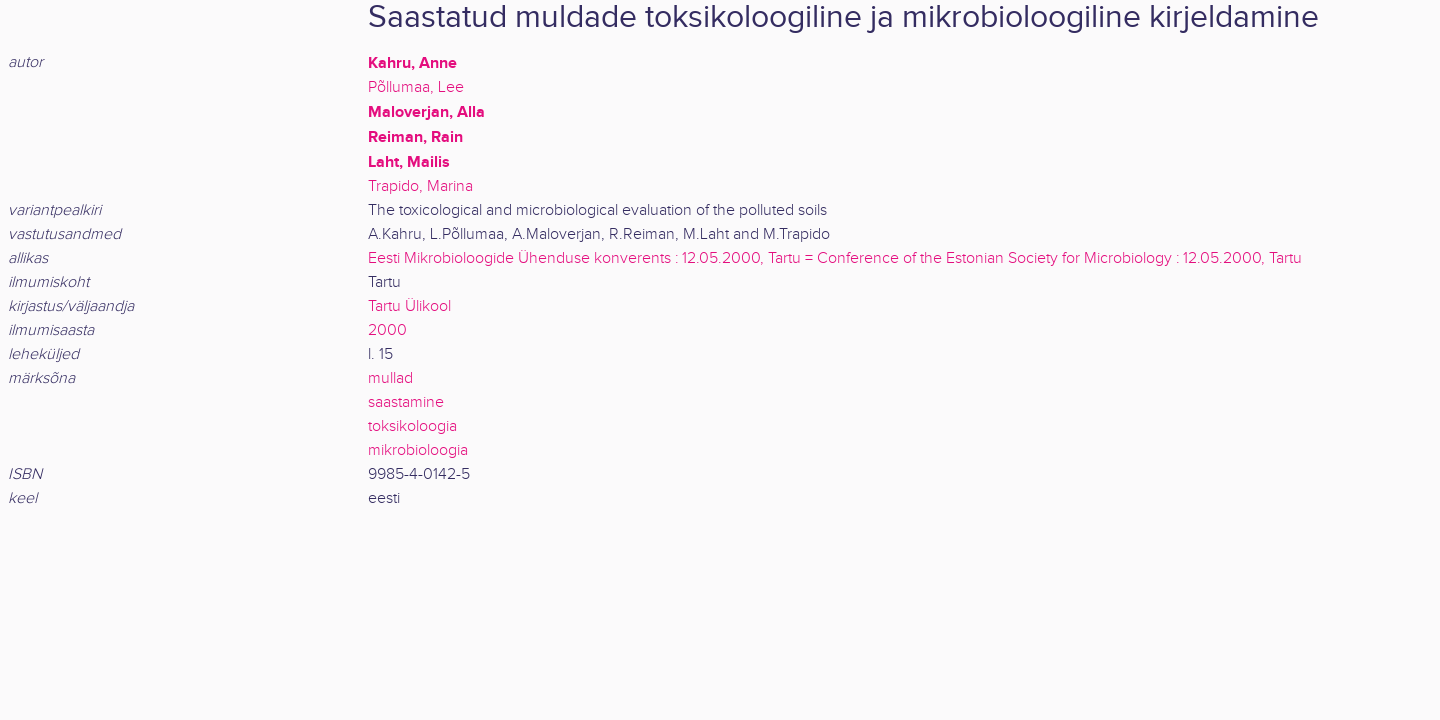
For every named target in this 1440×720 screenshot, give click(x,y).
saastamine (406, 402)
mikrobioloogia (418, 450)
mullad (390, 378)
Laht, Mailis (409, 162)
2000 (387, 330)
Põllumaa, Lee (416, 87)
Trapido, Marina (420, 186)
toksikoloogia (412, 426)
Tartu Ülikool (409, 306)
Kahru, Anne (412, 63)
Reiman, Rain (415, 137)
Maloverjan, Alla (426, 112)
